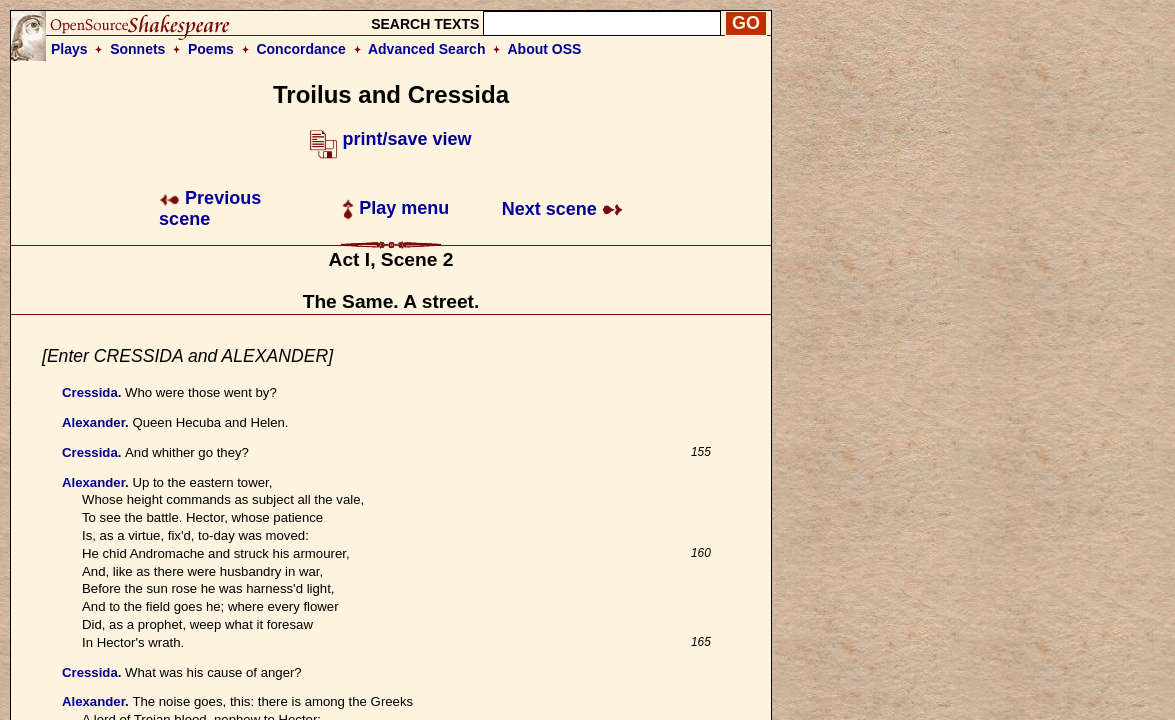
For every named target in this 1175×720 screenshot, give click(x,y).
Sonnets (137, 49)
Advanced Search (427, 49)
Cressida (90, 392)
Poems (211, 49)
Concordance (300, 49)
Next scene (562, 209)
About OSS (545, 49)
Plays (69, 49)
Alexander (93, 422)
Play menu (395, 208)
